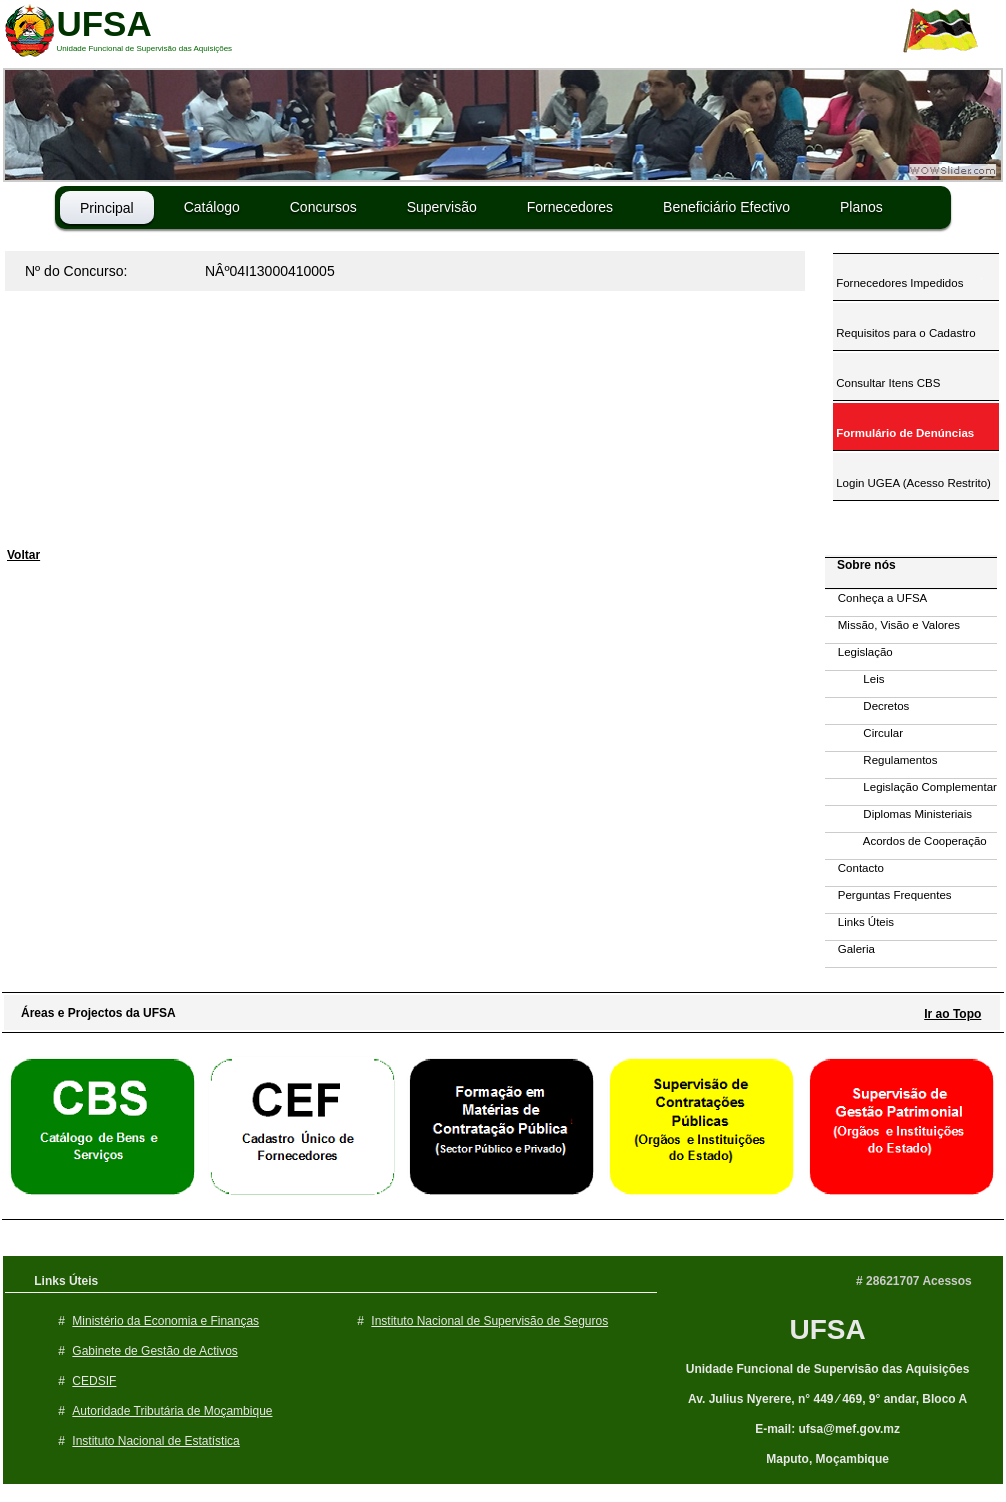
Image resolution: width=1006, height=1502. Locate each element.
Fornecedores (570, 207)
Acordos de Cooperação (906, 841)
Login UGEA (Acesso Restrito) (912, 483)
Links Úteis (859, 922)
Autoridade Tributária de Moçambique (172, 1411)
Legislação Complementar (911, 787)
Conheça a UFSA (876, 598)
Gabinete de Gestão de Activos (154, 1351)
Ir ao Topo (952, 1014)
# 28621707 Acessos (914, 1281)
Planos (861, 207)
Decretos (867, 706)
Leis (854, 679)
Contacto (854, 868)
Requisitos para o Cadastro (904, 333)
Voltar (23, 555)
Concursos (323, 207)
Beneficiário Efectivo (726, 207)
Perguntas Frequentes (888, 895)
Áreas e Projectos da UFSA (93, 1013)
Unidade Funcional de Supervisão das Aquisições (828, 1369)
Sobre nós (861, 565)
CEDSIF (94, 1381)
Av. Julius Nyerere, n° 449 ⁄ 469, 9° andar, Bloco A (827, 1399)
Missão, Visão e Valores (892, 625)
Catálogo (212, 207)
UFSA (827, 1329)
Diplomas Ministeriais (898, 814)
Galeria (850, 949)
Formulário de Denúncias (903, 433)
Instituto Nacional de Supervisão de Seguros (489, 1321)
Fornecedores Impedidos (898, 283)
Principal (107, 208)
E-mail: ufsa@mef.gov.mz (827, 1429)
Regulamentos (881, 760)
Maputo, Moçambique (827, 1459)
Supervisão (442, 207)
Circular (864, 733)
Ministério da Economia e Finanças (165, 1321)
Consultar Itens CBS (886, 383)
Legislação (859, 652)
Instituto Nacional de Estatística (155, 1441)
